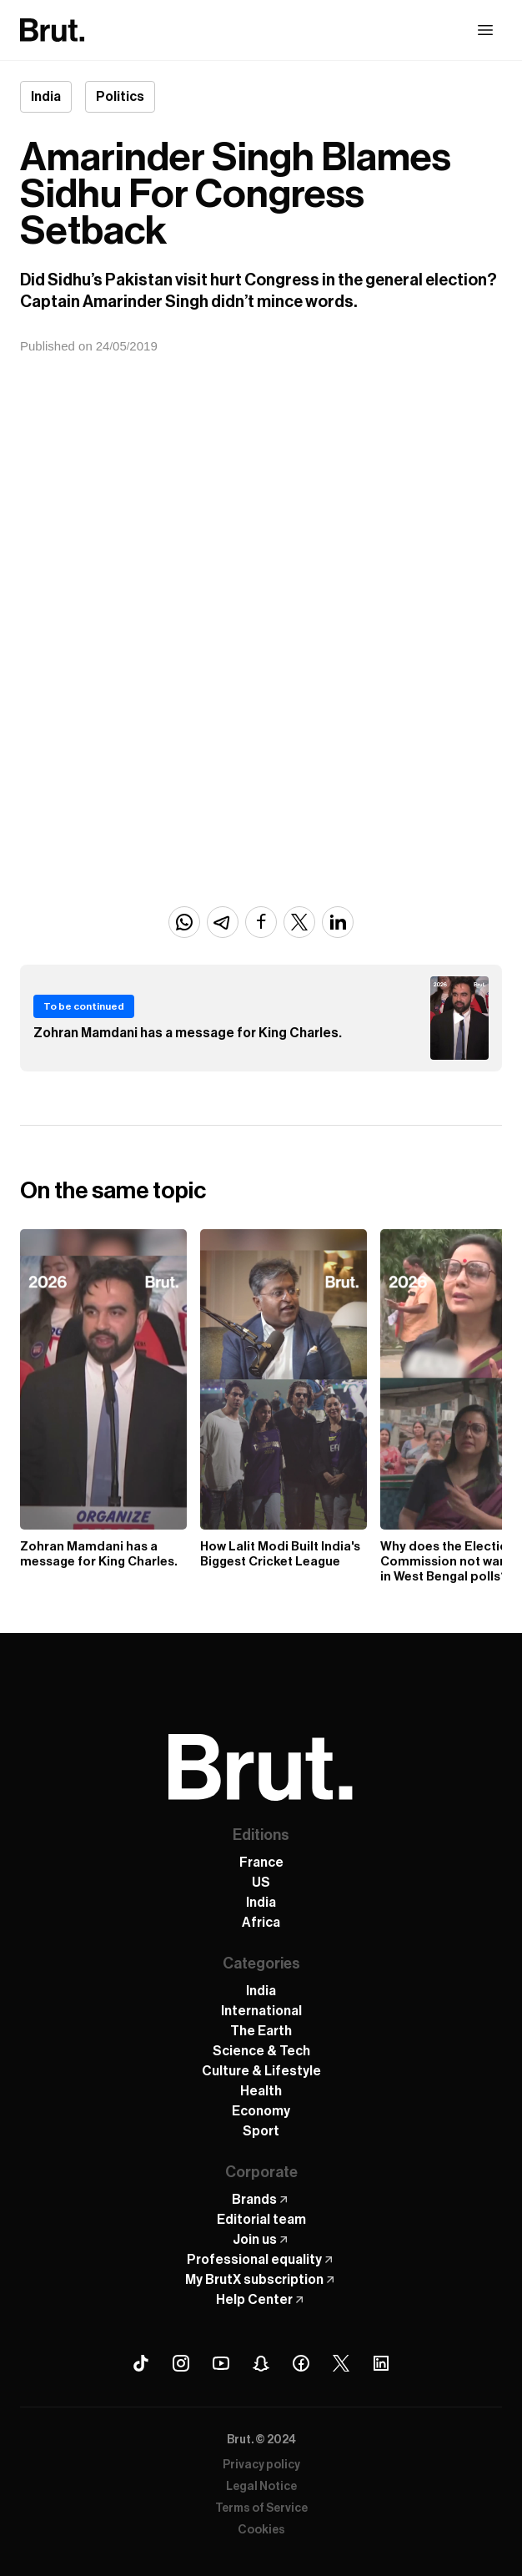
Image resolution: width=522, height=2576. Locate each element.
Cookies (261, 2530)
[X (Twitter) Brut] (341, 2363)
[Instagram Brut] (181, 2363)
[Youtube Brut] (221, 2363)
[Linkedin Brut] (381, 2363)
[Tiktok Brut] (141, 2363)
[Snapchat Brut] (261, 2363)
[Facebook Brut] (301, 2363)
